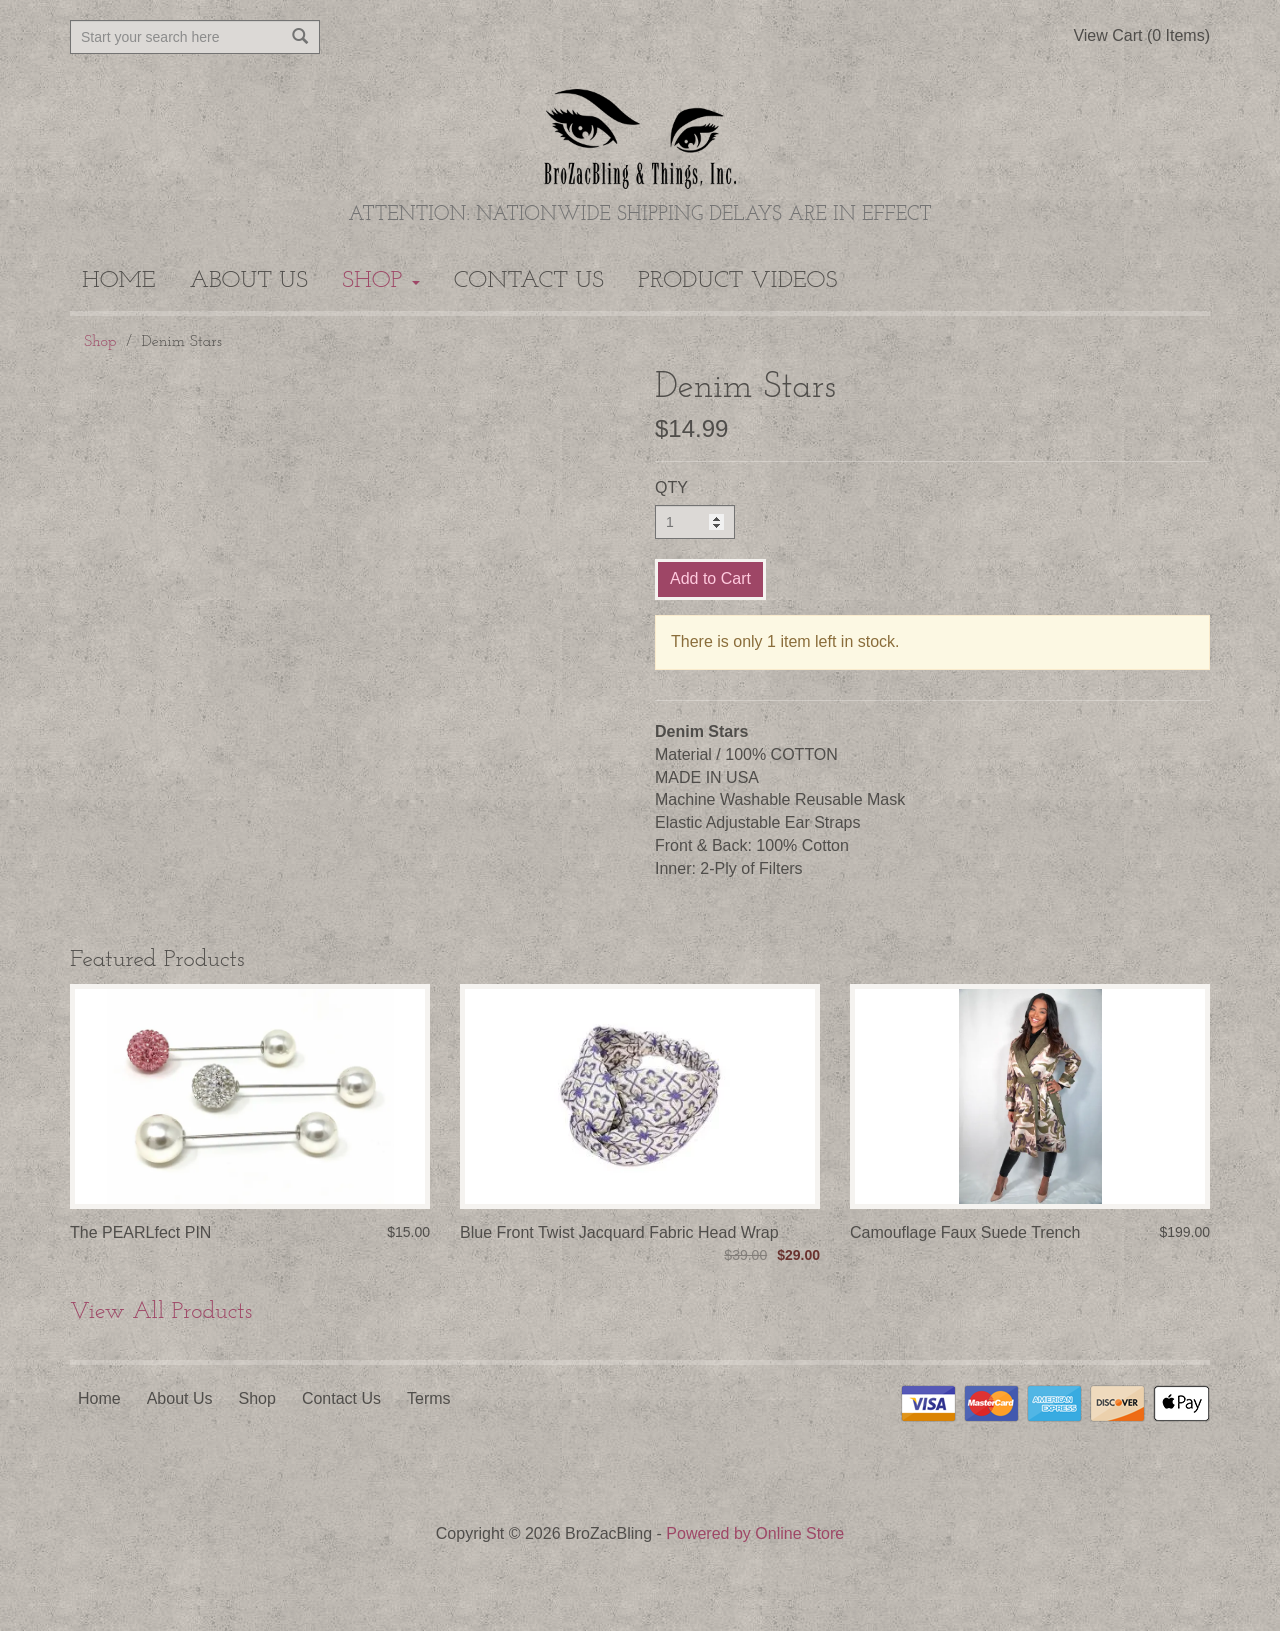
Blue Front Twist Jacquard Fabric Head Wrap (619, 1232)
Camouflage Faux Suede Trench (965, 1232)
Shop (381, 281)
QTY (671, 487)
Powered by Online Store (755, 1533)
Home (119, 281)
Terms (429, 1398)
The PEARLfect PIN (140, 1232)
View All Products (161, 1312)
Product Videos (737, 281)
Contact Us (529, 281)
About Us (249, 281)
